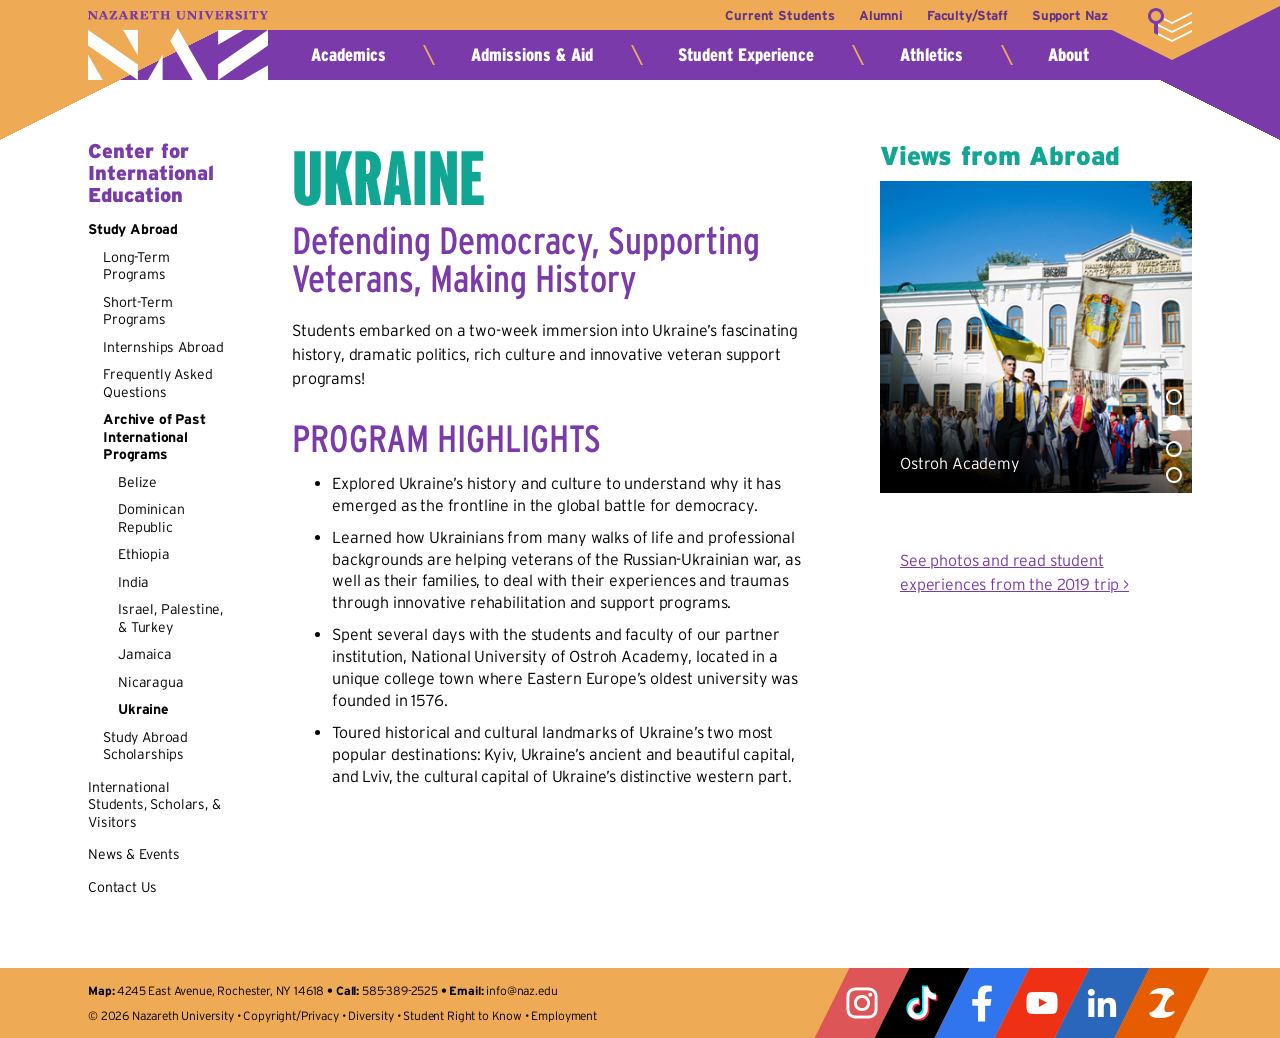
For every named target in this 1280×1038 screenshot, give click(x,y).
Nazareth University (178, 45)
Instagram (862, 1003)
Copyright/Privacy (290, 1015)
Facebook (982, 1003)
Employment (563, 1015)
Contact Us (122, 887)
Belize (137, 482)
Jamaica (145, 654)
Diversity (371, 1015)
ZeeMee (1162, 1003)
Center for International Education (151, 173)
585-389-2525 (400, 990)
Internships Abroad (163, 347)
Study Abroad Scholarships (145, 746)
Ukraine (143, 709)
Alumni (876, 15)
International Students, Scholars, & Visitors (154, 804)
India (133, 582)
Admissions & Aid (532, 55)
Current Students (772, 15)
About (1068, 55)
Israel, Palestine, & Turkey (170, 618)
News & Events (134, 854)
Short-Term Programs (137, 311)
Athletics (931, 55)
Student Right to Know (462, 1015)
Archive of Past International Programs (154, 436)
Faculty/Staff (964, 15)
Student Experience (746, 55)
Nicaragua (151, 682)
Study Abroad (133, 229)
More (1170, 25)
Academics (348, 55)
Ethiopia (144, 554)
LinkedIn (1102, 1003)
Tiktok (922, 1003)
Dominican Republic (151, 518)
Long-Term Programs (136, 266)
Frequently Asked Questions (157, 383)
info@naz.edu (521, 990)
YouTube (1042, 1003)
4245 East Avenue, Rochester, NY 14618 (220, 990)
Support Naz (1070, 15)
